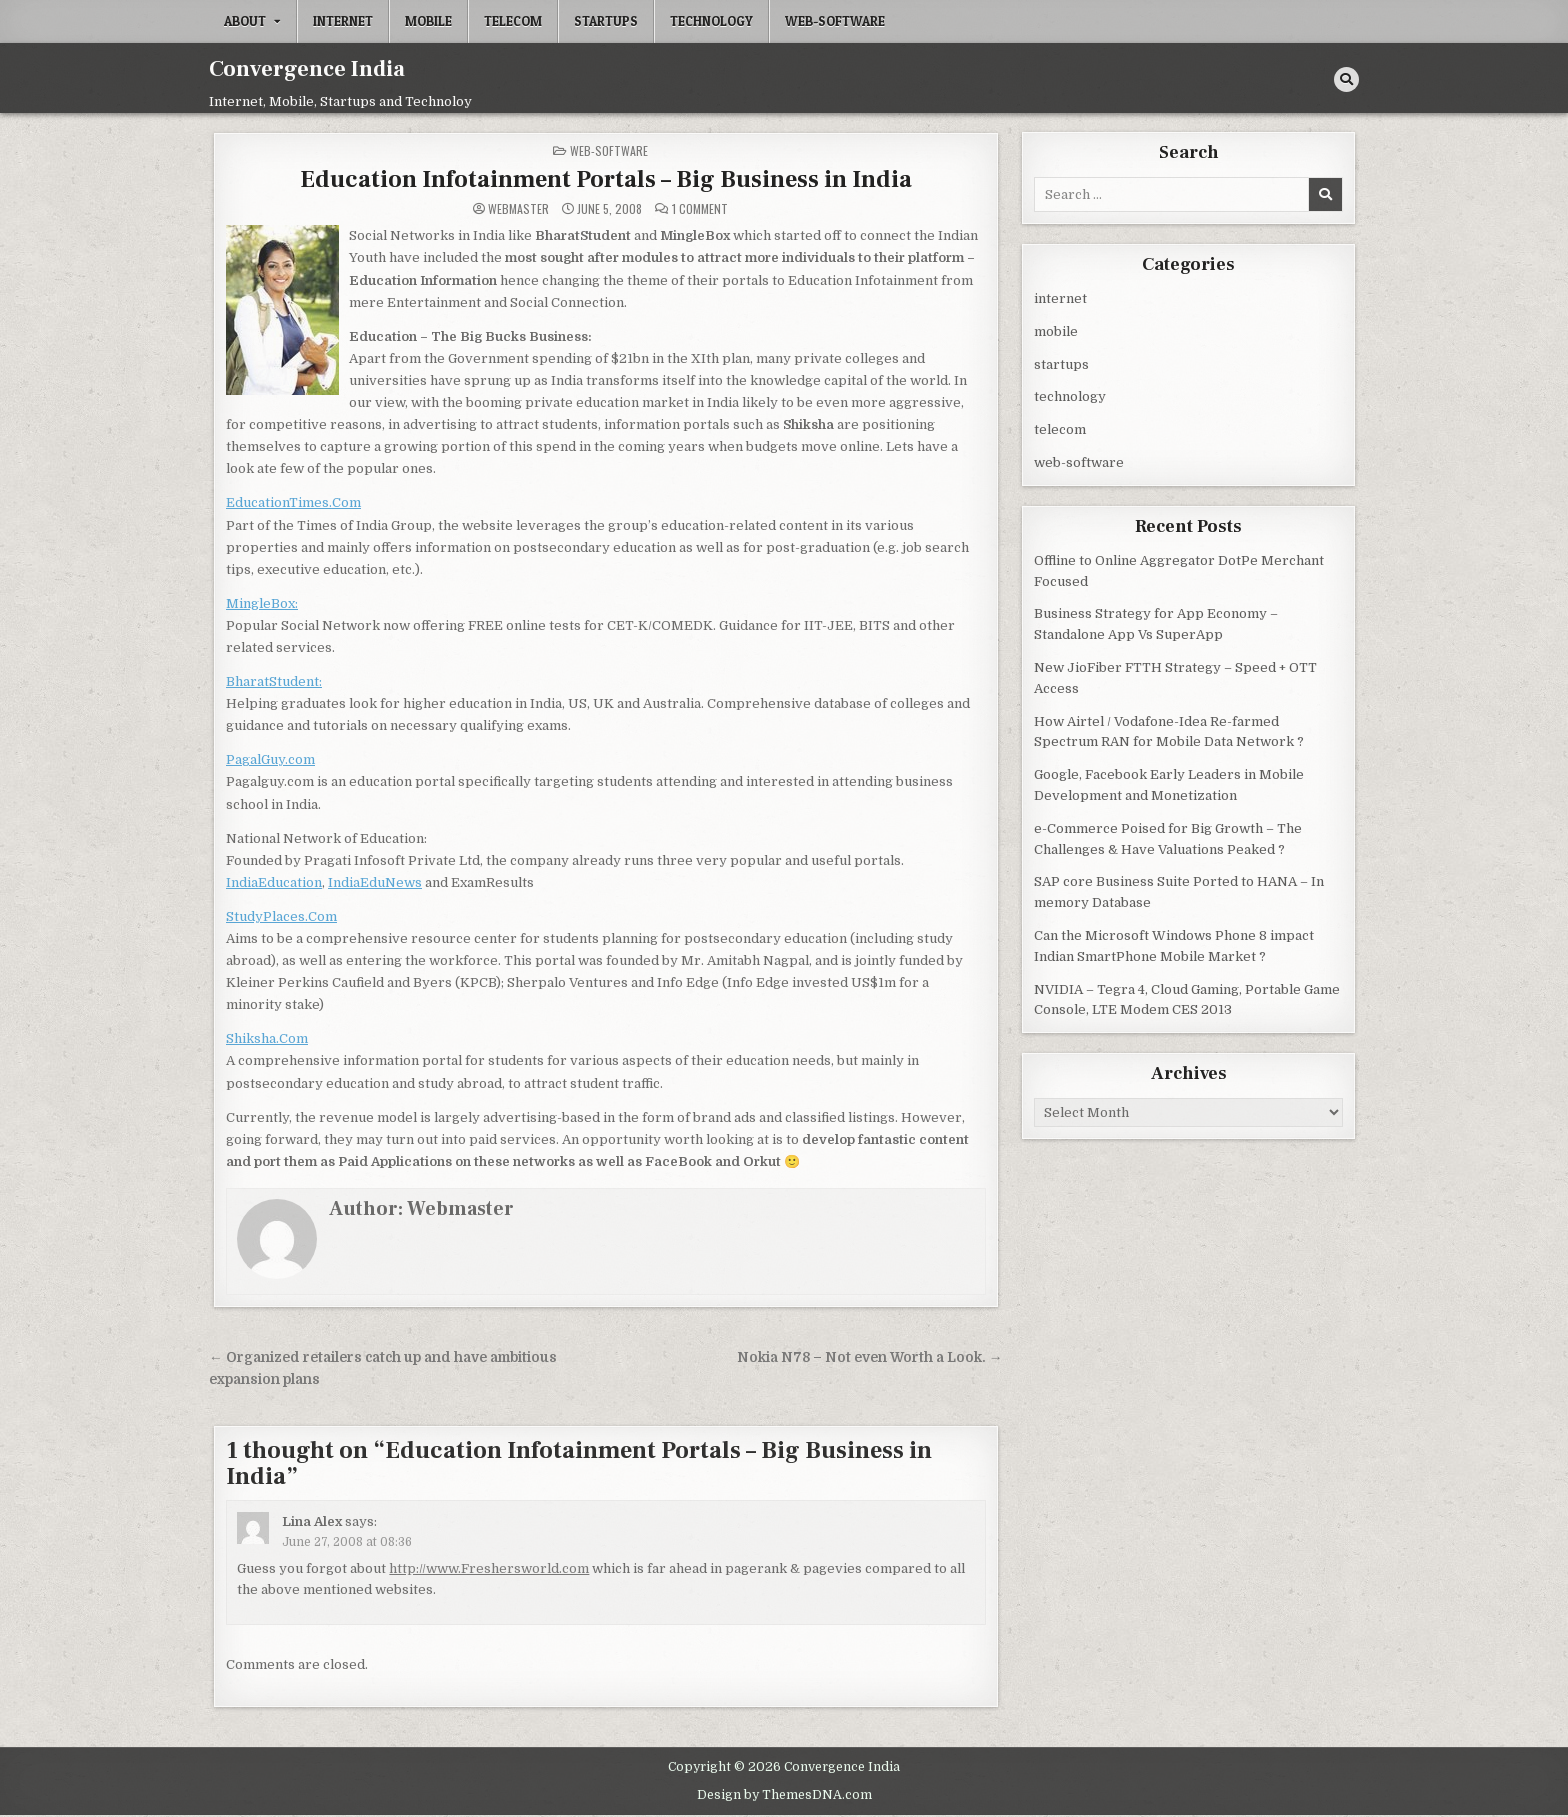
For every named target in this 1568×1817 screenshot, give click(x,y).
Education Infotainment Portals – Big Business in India (606, 179)
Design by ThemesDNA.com (784, 1795)
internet (343, 21)
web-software (835, 21)
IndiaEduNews (375, 882)
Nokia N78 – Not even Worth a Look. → (870, 1357)
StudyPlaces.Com (281, 916)
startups (606, 21)
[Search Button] (1346, 79)
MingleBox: (262, 603)
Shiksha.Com (267, 1038)
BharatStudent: (274, 681)
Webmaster (518, 209)
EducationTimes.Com (293, 502)
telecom (513, 21)
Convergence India (307, 69)
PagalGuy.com (270, 759)
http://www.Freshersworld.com (489, 1568)
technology (711, 21)
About (245, 21)
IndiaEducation (274, 882)
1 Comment (700, 209)
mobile (428, 21)
